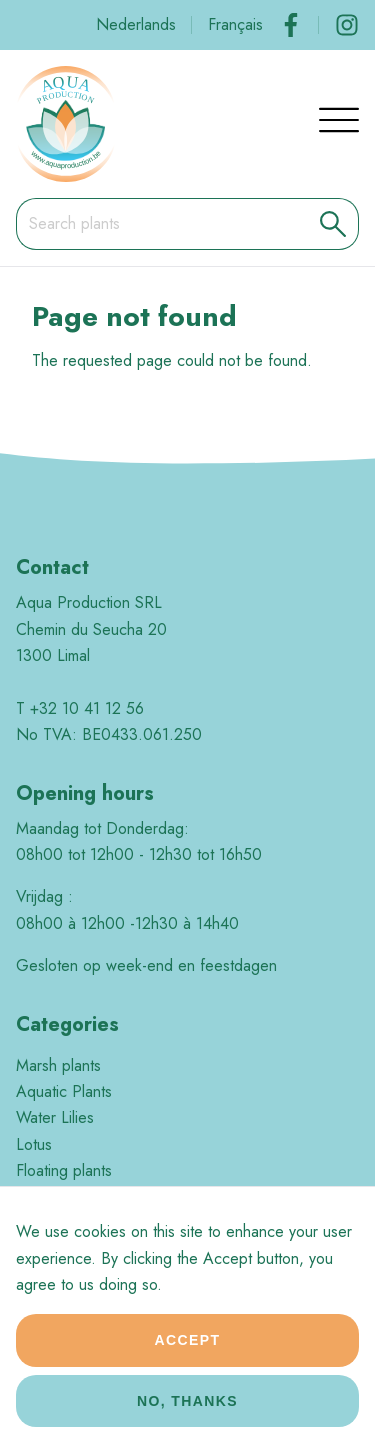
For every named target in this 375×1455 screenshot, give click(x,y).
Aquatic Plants (64, 1091)
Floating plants (64, 1170)
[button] (333, 224)
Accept (188, 1352)
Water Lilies (55, 1117)
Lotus (34, 1144)
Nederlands (136, 24)
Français (235, 24)
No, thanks (187, 1413)
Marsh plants (58, 1065)
